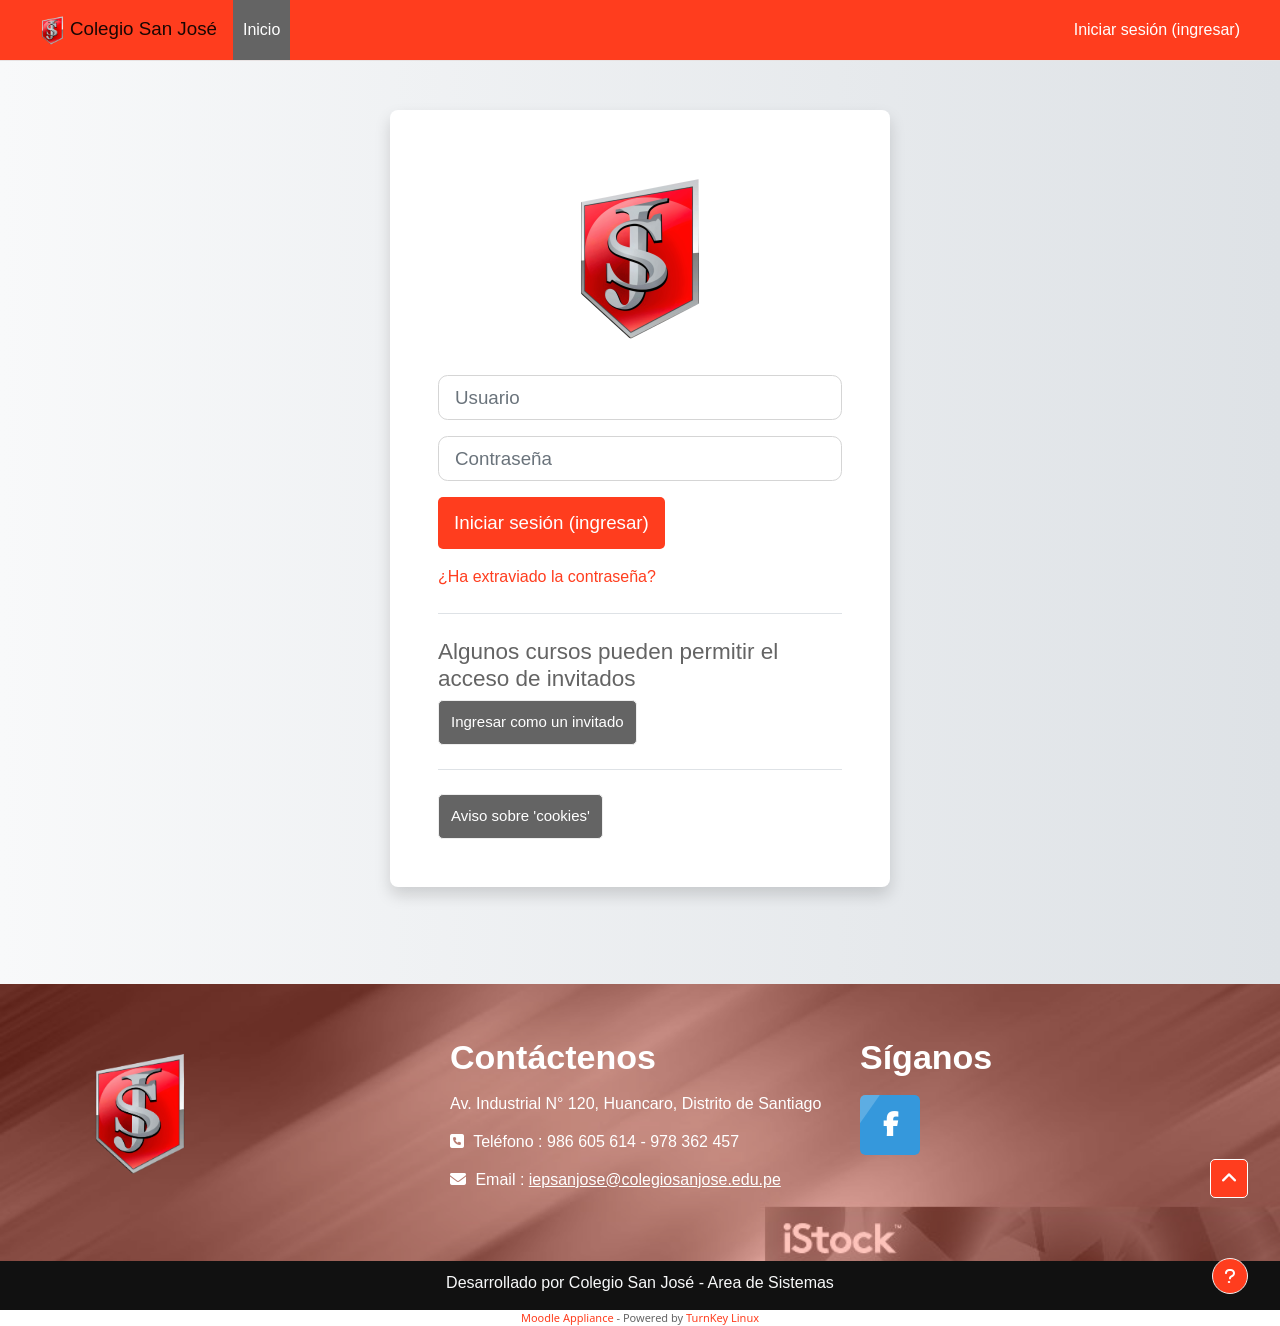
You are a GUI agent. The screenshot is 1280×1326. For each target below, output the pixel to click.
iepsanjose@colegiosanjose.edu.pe (655, 1179)
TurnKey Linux (722, 1317)
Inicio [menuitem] (261, 29)
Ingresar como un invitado (537, 721)
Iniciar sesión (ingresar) (1157, 29)
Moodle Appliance (567, 1317)
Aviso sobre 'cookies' (520, 815)
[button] (1229, 1179)
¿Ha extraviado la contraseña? (547, 576)
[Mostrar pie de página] (1230, 1276)
